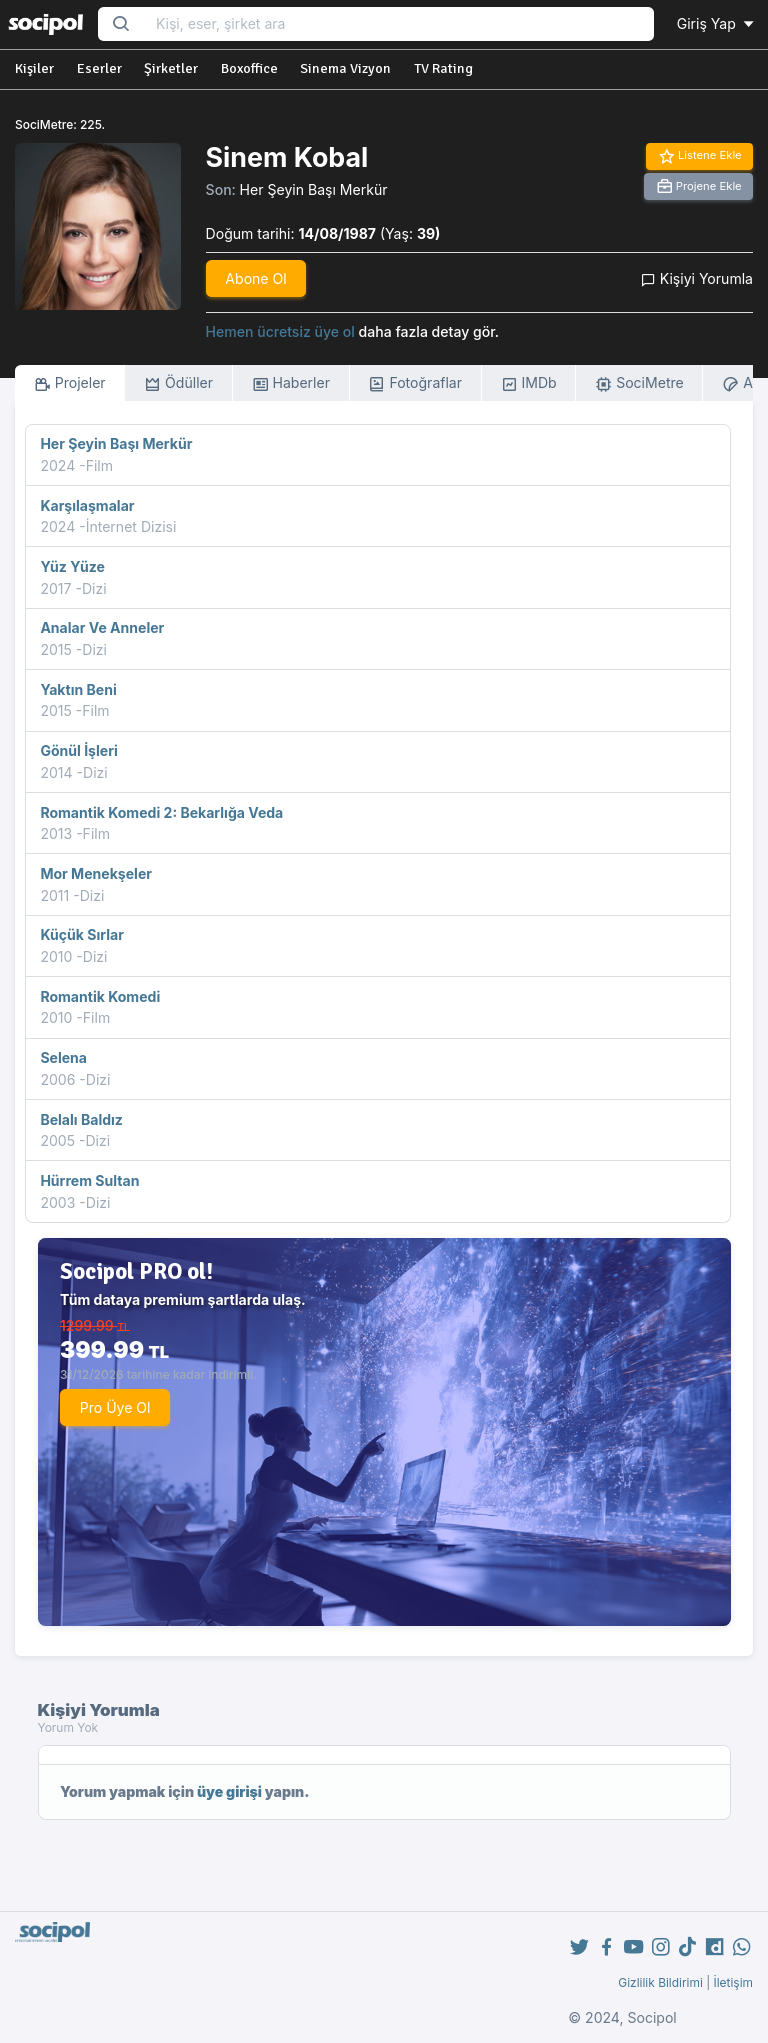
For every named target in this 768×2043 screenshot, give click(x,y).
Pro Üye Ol (115, 1407)
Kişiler (34, 68)
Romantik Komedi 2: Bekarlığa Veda (161, 812)
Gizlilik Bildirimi (660, 1982)
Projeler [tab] (70, 383)
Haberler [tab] (291, 383)
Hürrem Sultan (89, 1180)
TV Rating (443, 68)
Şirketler (171, 68)
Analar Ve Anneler (102, 627)
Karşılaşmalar (87, 505)
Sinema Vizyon (345, 68)
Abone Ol (255, 278)
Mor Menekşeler (96, 873)
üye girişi (229, 1791)
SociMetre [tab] (639, 383)
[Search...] (398, 24)
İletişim (733, 1982)
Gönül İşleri (78, 750)
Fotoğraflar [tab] (415, 383)
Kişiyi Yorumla (697, 278)
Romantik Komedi (100, 996)
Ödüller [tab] (178, 383)
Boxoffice (249, 68)
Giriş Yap (717, 23)
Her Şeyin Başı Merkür (314, 189)
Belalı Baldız (81, 1119)
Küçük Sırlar (82, 934)
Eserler (99, 68)
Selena (63, 1057)
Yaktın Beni (78, 689)
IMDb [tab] (529, 383)
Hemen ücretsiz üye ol (280, 331)
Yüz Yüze (72, 566)
